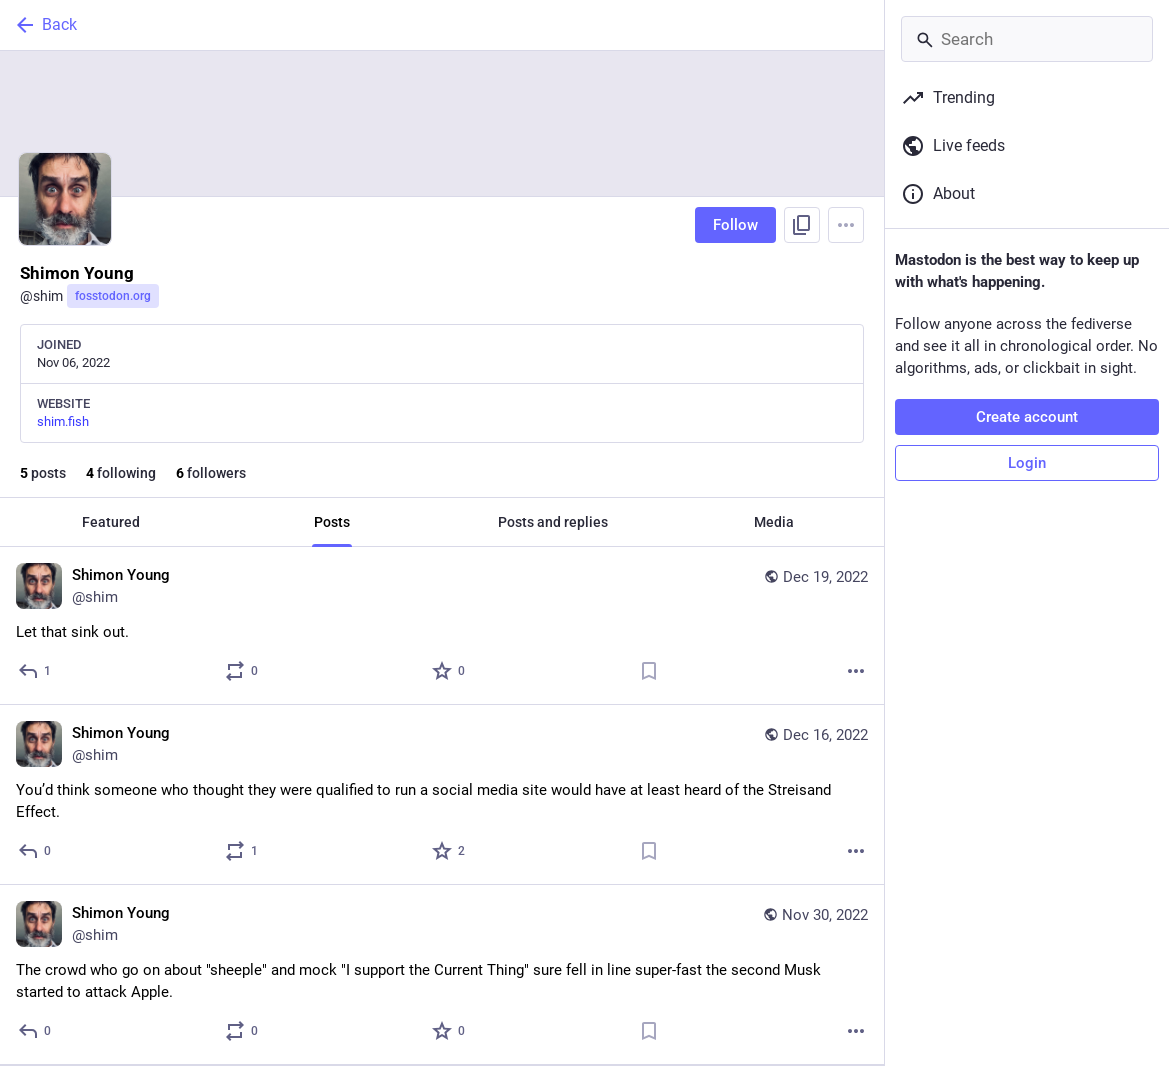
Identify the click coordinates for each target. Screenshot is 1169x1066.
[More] (856, 671)
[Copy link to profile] (802, 225)
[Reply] (35, 671)
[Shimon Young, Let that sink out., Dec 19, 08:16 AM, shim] (442, 626)
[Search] (1027, 39)
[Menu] (846, 225)
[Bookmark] (649, 671)
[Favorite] (449, 671)
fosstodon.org (113, 296)
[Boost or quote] (242, 671)
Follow (735, 225)
